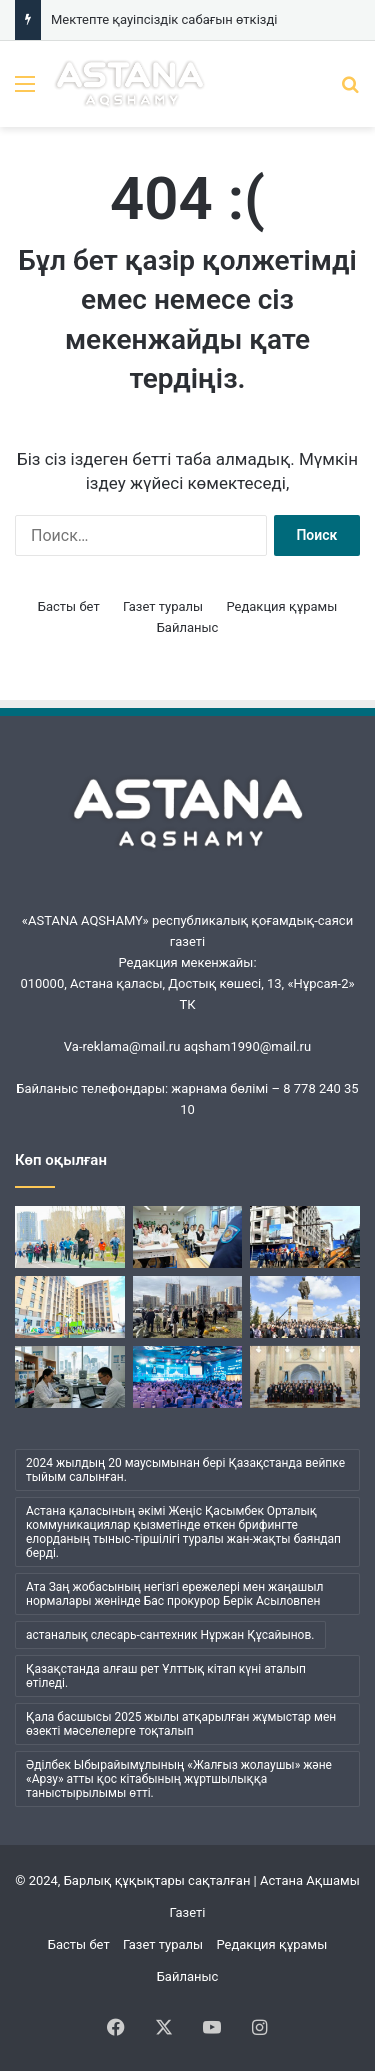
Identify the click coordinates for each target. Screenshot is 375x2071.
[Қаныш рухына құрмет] (305, 1307)
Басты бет (69, 606)
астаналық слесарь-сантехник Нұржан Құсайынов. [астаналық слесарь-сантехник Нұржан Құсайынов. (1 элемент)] (170, 1635)
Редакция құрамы (281, 606)
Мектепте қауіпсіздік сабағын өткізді (164, 19)
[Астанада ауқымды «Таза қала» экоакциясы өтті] (188, 1307)
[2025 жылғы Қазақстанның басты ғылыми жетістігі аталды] (305, 1377)
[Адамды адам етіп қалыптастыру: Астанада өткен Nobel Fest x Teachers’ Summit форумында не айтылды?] (188, 1377)
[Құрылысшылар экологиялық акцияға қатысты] (305, 1237)
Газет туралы (163, 606)
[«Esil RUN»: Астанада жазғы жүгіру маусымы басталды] (70, 1237)
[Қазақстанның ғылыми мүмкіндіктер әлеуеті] (70, 1377)
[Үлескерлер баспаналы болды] (70, 1307)
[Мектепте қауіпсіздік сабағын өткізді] (188, 1237)
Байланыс (188, 627)
